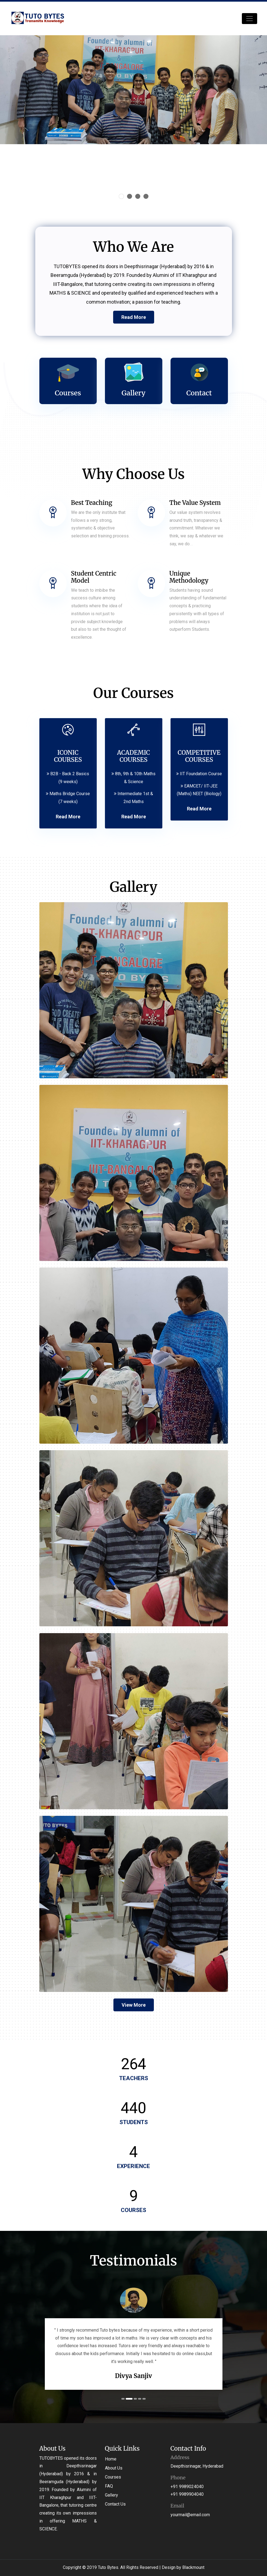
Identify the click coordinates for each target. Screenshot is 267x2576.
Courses (68, 393)
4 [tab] (140, 2399)
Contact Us (115, 2504)
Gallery (133, 393)
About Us (113, 2468)
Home (110, 2459)
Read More (133, 317)
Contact (199, 393)
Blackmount (193, 2567)
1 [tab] (125, 2399)
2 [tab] (132, 2399)
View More (134, 2005)
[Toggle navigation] (249, 18)
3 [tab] (136, 2399)
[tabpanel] (126, 2338)
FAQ (109, 2486)
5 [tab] (145, 2399)
